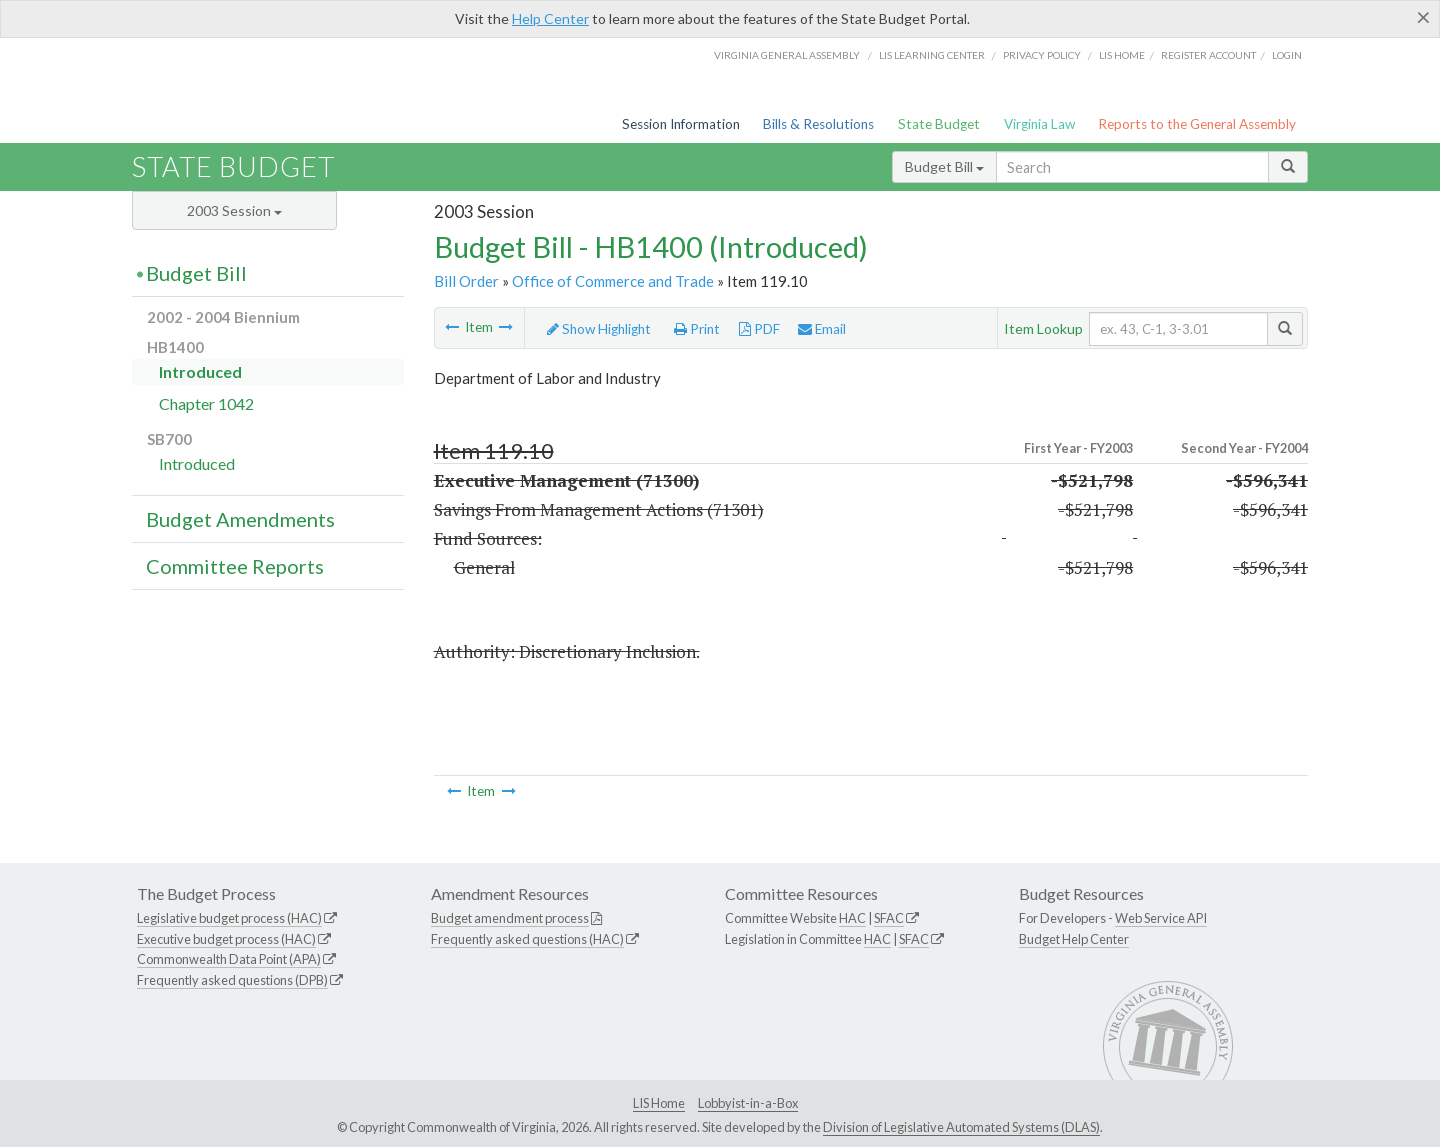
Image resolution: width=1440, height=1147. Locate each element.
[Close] (1423, 17)
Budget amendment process (510, 918)
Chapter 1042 (206, 403)
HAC (852, 918)
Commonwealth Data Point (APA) (229, 959)
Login (1287, 55)
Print (697, 329)
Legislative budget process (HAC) (229, 918)
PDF (759, 329)
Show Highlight (599, 329)
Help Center (550, 18)
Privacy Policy (1042, 55)
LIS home (1122, 55)
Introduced (200, 371)
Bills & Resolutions (818, 124)
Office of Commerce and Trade (613, 281)
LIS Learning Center (932, 55)
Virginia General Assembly (787, 55)
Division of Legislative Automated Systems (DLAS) (961, 1127)
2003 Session (234, 210)
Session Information (681, 124)
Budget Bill (944, 166)
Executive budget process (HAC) (226, 939)
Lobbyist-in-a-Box (748, 1103)
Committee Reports (235, 566)
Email (822, 329)
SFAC (889, 918)
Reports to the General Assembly (1197, 124)
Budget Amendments (240, 519)
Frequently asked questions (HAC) (527, 939)
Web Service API (1161, 918)
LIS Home (659, 1103)
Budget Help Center (1074, 939)
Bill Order (466, 281)
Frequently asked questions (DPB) (232, 980)
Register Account (1208, 55)
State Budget (939, 124)
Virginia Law (1039, 124)
